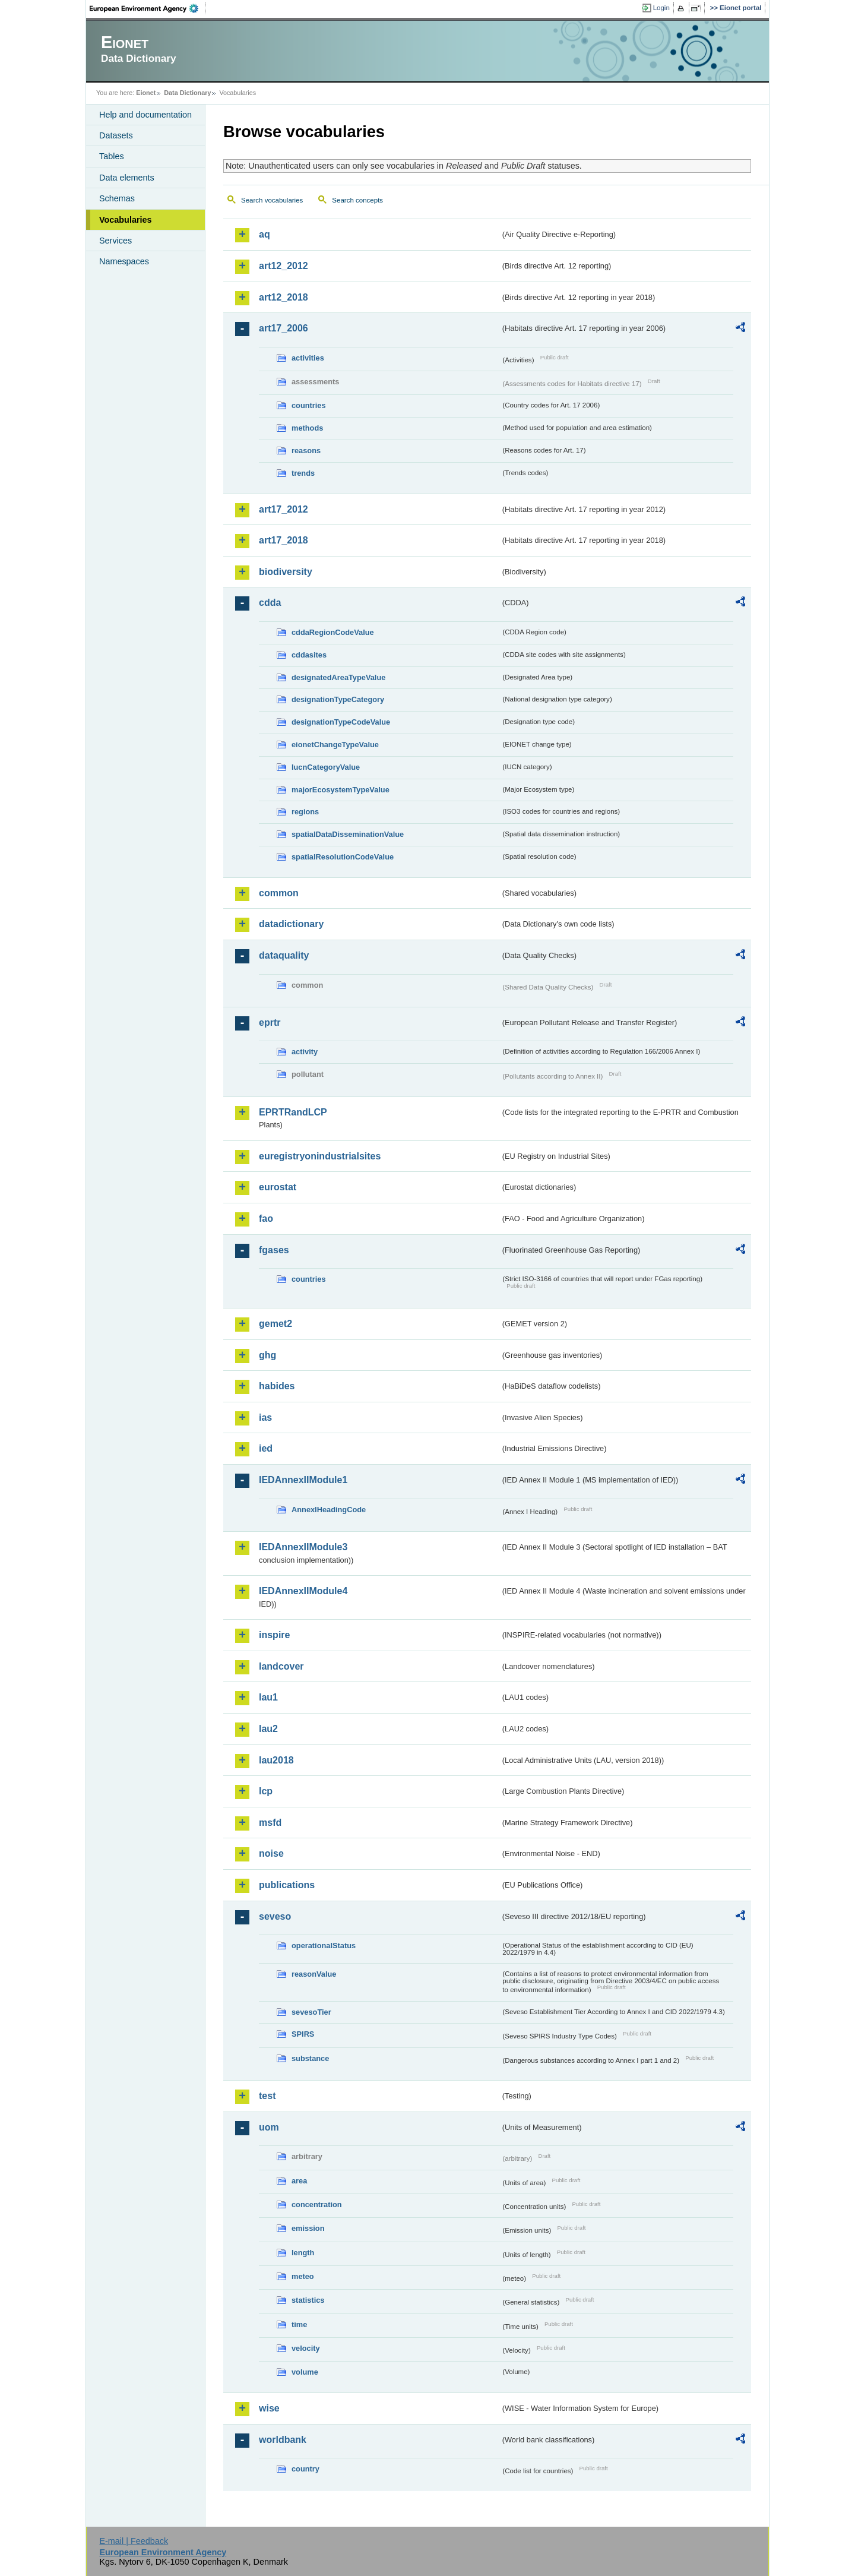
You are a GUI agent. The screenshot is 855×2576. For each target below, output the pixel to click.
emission (308, 2228)
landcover (281, 1666)
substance (310, 2058)
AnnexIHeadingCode (329, 1509)
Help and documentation (145, 114)
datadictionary (291, 924)
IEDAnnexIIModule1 (303, 1480)
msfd (270, 1823)
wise (269, 2408)
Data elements (126, 177)
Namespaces (124, 261)
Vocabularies (125, 220)
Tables (111, 156)
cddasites (309, 654)
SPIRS (303, 2034)
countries (309, 405)
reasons (306, 450)
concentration (317, 2204)
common (279, 893)
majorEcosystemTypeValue (341, 789)
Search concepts (357, 200)
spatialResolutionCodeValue (343, 856)
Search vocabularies (272, 200)
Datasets (116, 135)
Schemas (117, 198)
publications (287, 1885)
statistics (308, 2300)
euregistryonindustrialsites (320, 1156)
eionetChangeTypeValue (335, 744)
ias (265, 1417)
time (299, 2324)
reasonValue (314, 1974)
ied (266, 1448)
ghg (267, 1355)
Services (115, 240)
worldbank (282, 2440)
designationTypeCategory (338, 699)
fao (266, 1218)
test (267, 2096)
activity (305, 1051)
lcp (266, 1791)
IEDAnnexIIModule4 (303, 1591)
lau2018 (276, 1760)
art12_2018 (283, 297)
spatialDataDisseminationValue (348, 834)
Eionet (146, 92)
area (299, 2180)
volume (305, 2372)
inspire (274, 1635)
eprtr (269, 1022)
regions (305, 811)
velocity (306, 2348)
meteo (303, 2276)
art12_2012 (283, 266)
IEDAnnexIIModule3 (303, 1547)
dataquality (284, 955)
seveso (275, 1916)
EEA (148, 8)
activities (308, 357)
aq (264, 234)
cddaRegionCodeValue (333, 632)
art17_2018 (283, 540)
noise (271, 1853)
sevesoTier (311, 2012)
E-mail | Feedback (133, 2541)
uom (269, 2127)
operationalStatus (324, 1945)
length (303, 2252)
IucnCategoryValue (326, 767)
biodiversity (285, 572)
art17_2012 (283, 509)
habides (276, 1386)
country (305, 2468)
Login (661, 7)
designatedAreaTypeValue (338, 677)
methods (307, 427)
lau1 (268, 1697)
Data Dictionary (187, 92)
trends (303, 473)
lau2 (268, 1729)
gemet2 (275, 1324)
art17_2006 (283, 328)
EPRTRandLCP (293, 1112)
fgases (274, 1250)
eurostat (277, 1187)
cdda (270, 603)
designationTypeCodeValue (341, 722)
